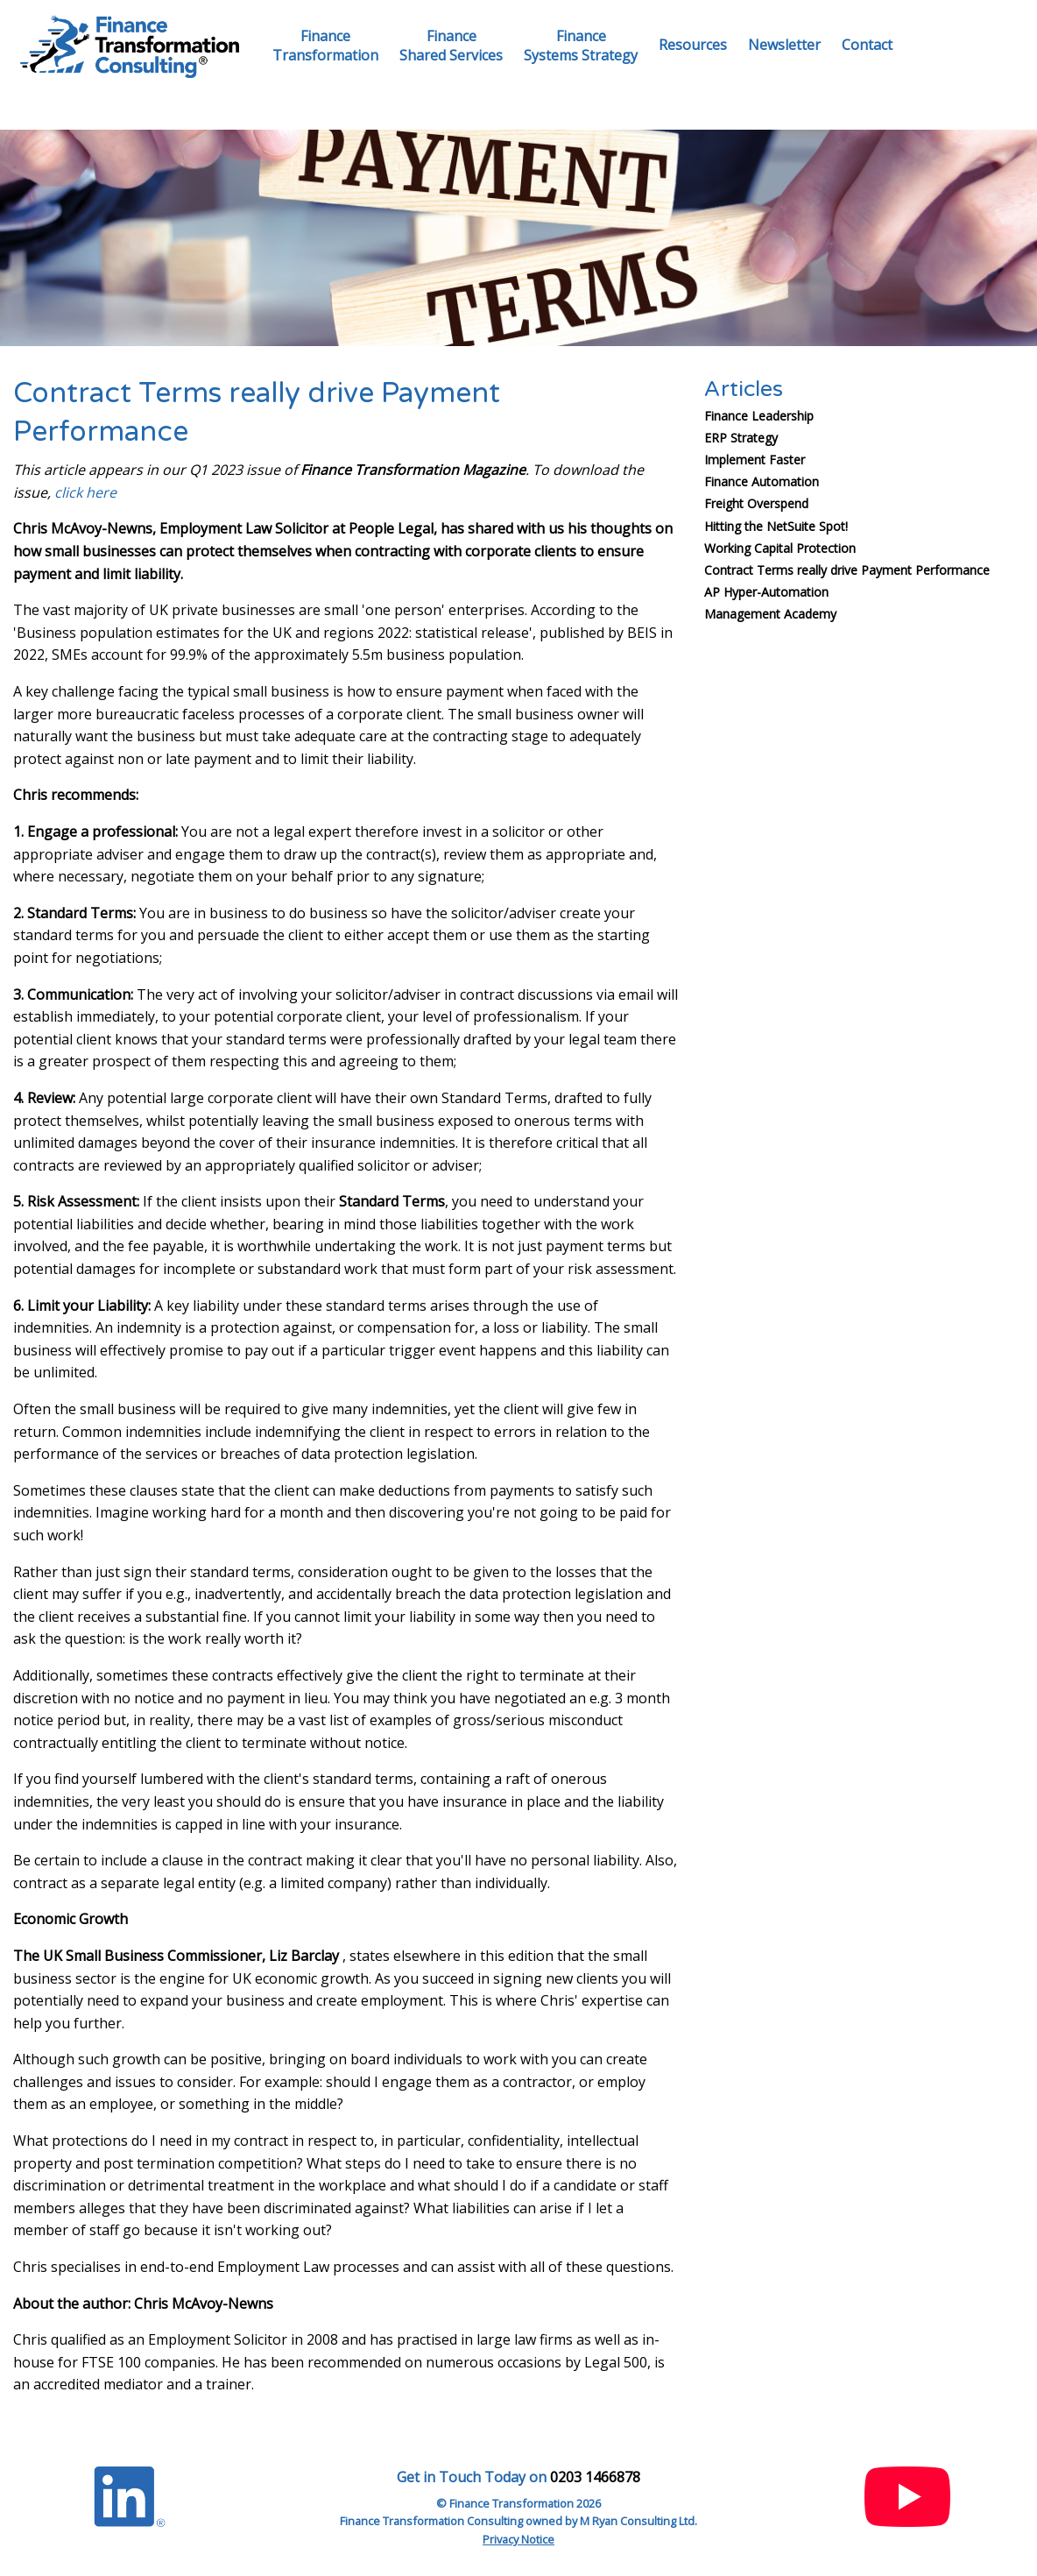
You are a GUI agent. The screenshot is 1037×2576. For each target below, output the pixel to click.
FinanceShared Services (451, 45)
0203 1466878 (595, 2477)
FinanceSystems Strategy (581, 45)
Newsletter (784, 44)
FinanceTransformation (325, 45)
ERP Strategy (741, 437)
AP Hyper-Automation (766, 592)
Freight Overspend (756, 503)
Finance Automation (761, 481)
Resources (693, 44)
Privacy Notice (518, 2539)
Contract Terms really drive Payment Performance (847, 570)
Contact (867, 44)
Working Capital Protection (780, 548)
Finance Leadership (759, 415)
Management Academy (770, 613)
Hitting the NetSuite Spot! (776, 526)
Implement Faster (754, 459)
